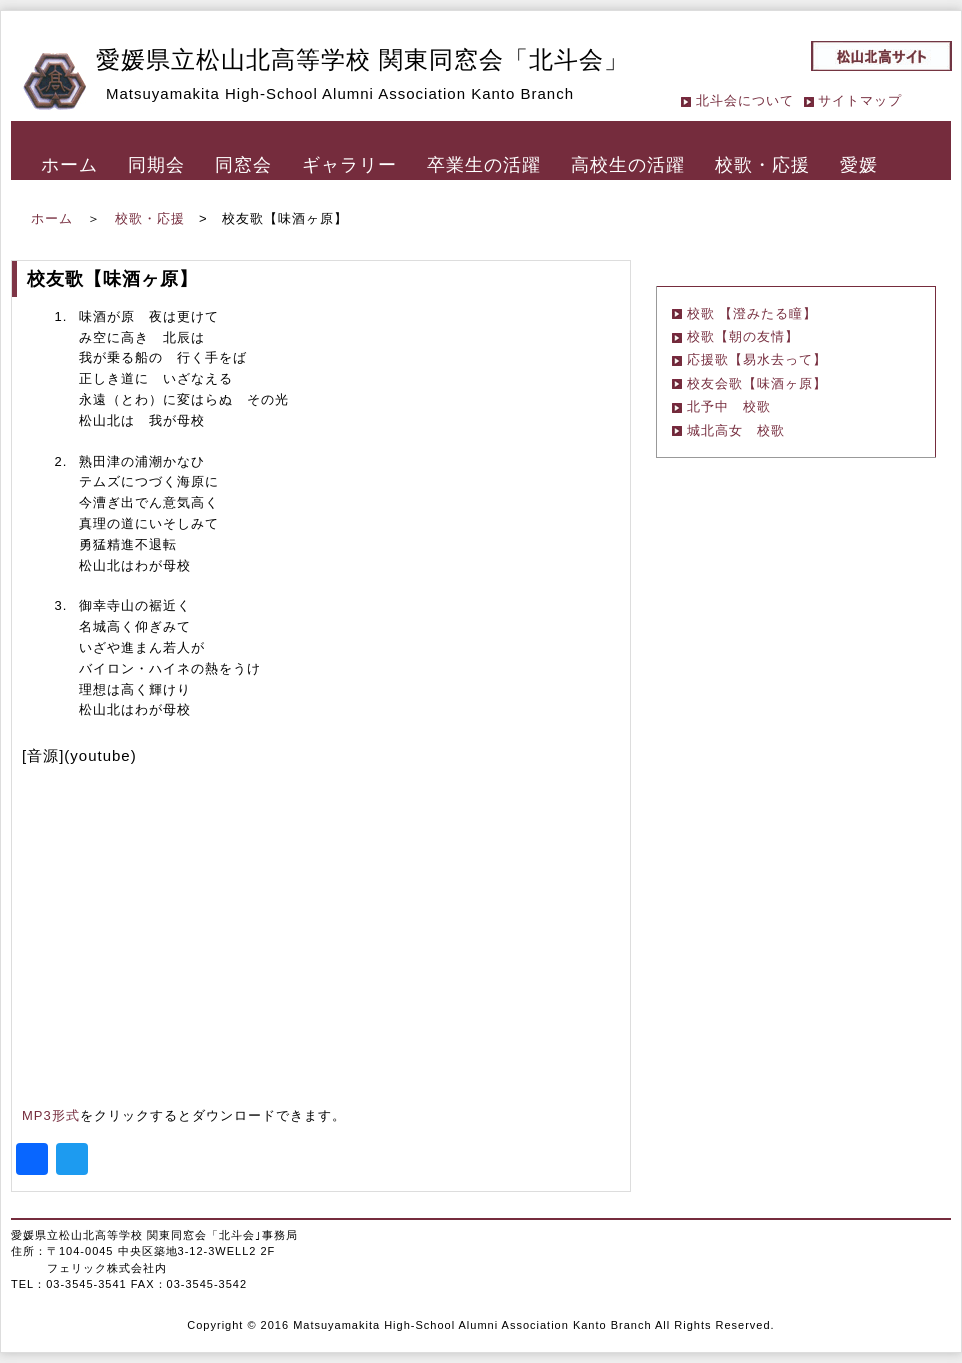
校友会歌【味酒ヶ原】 (757, 383)
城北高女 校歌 (736, 430)
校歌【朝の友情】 (743, 336)
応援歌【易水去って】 (757, 359)
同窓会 (243, 165)
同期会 (156, 165)
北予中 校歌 (729, 406)
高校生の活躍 (628, 165)
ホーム (69, 165)
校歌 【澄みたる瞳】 (752, 313)
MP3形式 (51, 1115)
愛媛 (859, 165)
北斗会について (745, 100)
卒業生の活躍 (484, 165)
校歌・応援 (762, 165)
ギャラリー (349, 165)
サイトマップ (860, 100)
